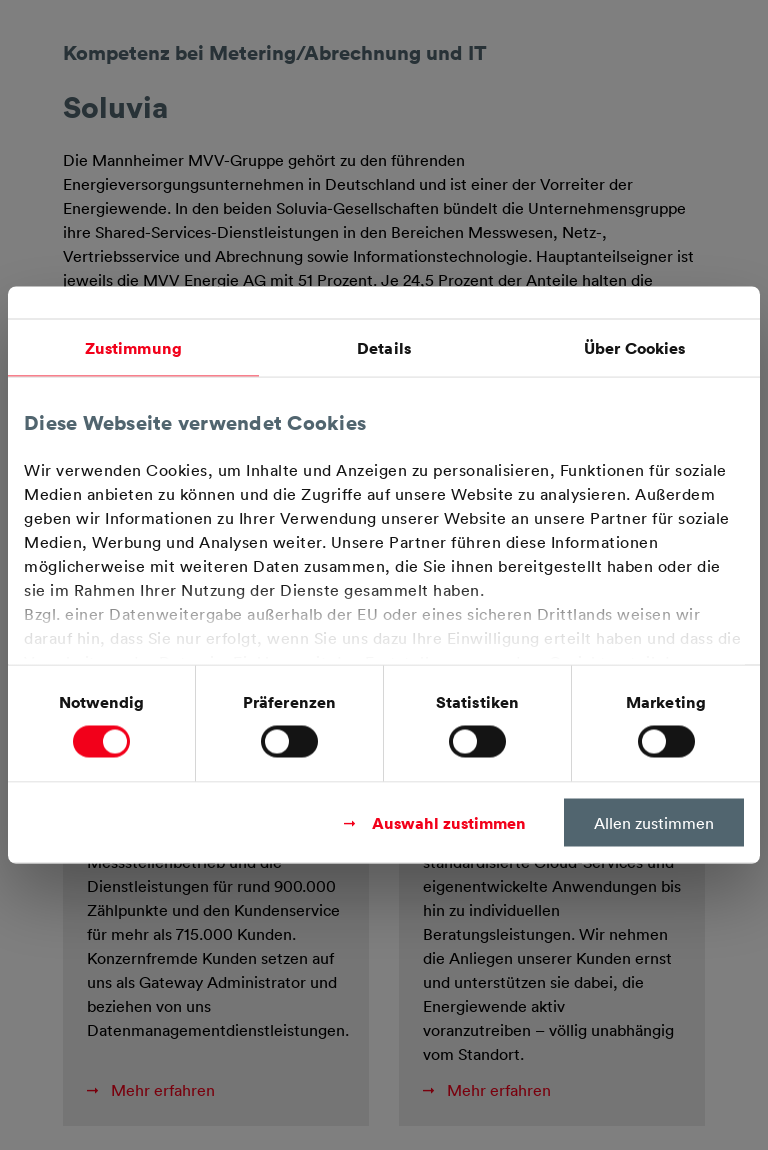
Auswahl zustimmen (449, 823)
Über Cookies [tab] (634, 348)
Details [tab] (384, 348)
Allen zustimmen (654, 823)
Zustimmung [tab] (133, 348)
